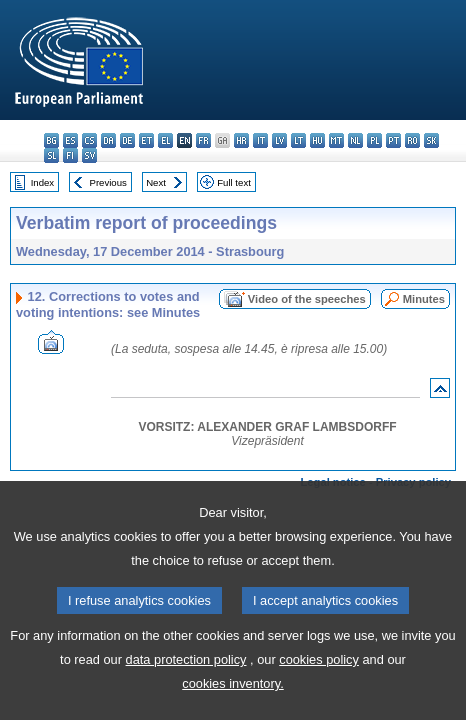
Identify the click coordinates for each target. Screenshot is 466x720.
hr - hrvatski (241, 140)
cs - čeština (89, 140)
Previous (108, 182)
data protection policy (186, 690)
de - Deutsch (127, 140)
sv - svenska (89, 155)
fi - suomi (70, 155)
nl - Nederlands (355, 140)
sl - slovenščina (51, 155)
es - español (70, 140)
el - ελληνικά (165, 140)
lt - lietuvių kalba (298, 140)
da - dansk (108, 140)
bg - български (51, 140)
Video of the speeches (307, 299)
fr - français (203, 140)
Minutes (424, 299)
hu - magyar (317, 140)
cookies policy (319, 690)
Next (156, 182)
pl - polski (374, 140)
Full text (234, 182)
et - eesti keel (146, 140)
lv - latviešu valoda (279, 140)
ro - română (412, 140)
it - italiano (260, 140)
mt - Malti (336, 140)
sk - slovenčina (431, 140)
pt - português (393, 140)
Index (42, 182)
